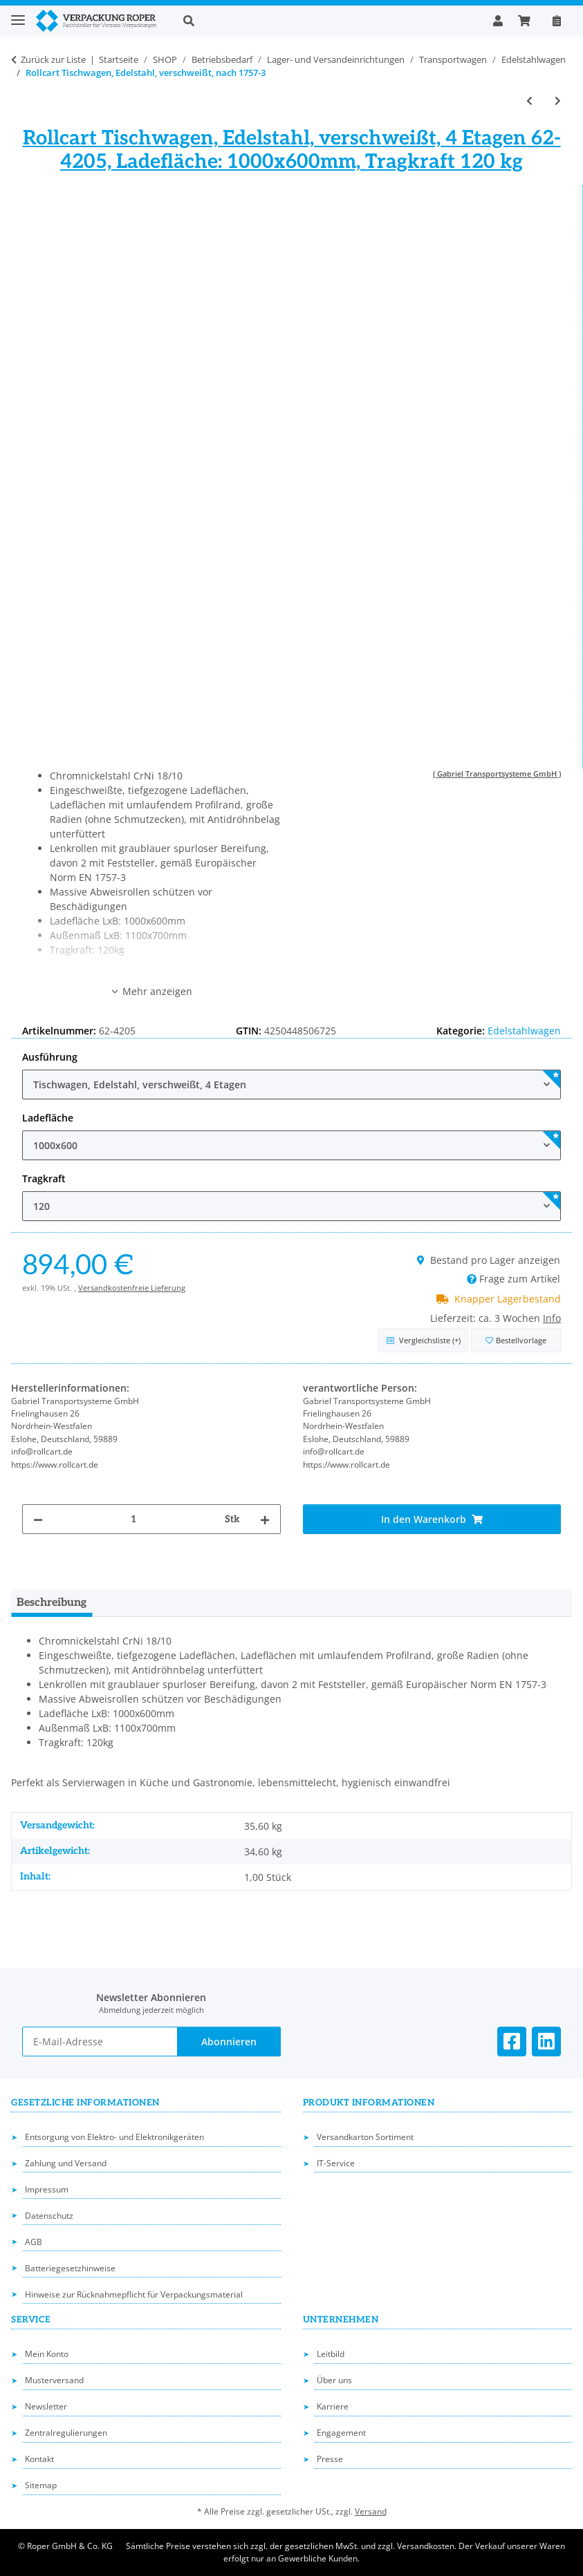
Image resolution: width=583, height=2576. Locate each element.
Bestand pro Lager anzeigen (488, 1260)
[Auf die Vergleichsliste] (423, 1340)
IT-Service (336, 2163)
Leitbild (330, 2354)
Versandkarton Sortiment (365, 2137)
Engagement (341, 2432)
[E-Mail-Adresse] (100, 2041)
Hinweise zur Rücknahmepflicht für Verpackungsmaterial (134, 2294)
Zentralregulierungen (66, 2432)
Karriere (333, 2406)
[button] (327, 21)
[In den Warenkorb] (432, 1519)
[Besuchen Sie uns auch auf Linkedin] (546, 2041)
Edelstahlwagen (524, 1030)
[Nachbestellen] (557, 21)
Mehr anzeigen (151, 991)
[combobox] (291, 1084)
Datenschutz (49, 2216)
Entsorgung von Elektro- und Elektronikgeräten (114, 2137)
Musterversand (54, 2380)
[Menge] (134, 1519)
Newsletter (46, 2406)
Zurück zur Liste (53, 59)
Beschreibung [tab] (51, 1602)
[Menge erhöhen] (265, 1519)
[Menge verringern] (38, 1519)
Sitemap (41, 2485)
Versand (371, 2511)
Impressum (46, 2189)
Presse (330, 2459)
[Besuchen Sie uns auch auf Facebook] (511, 2041)
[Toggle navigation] (18, 14)
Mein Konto (46, 2354)
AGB (33, 2242)
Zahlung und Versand (66, 2163)
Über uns (334, 2380)
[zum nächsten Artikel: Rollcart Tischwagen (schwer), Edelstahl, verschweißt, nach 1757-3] (558, 100)
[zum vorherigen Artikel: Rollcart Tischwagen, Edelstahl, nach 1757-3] (529, 100)
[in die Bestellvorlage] (516, 1340)
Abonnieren (229, 2041)
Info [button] (552, 1318)
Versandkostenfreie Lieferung (131, 1287)
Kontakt (39, 2459)
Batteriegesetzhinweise (70, 2268)
